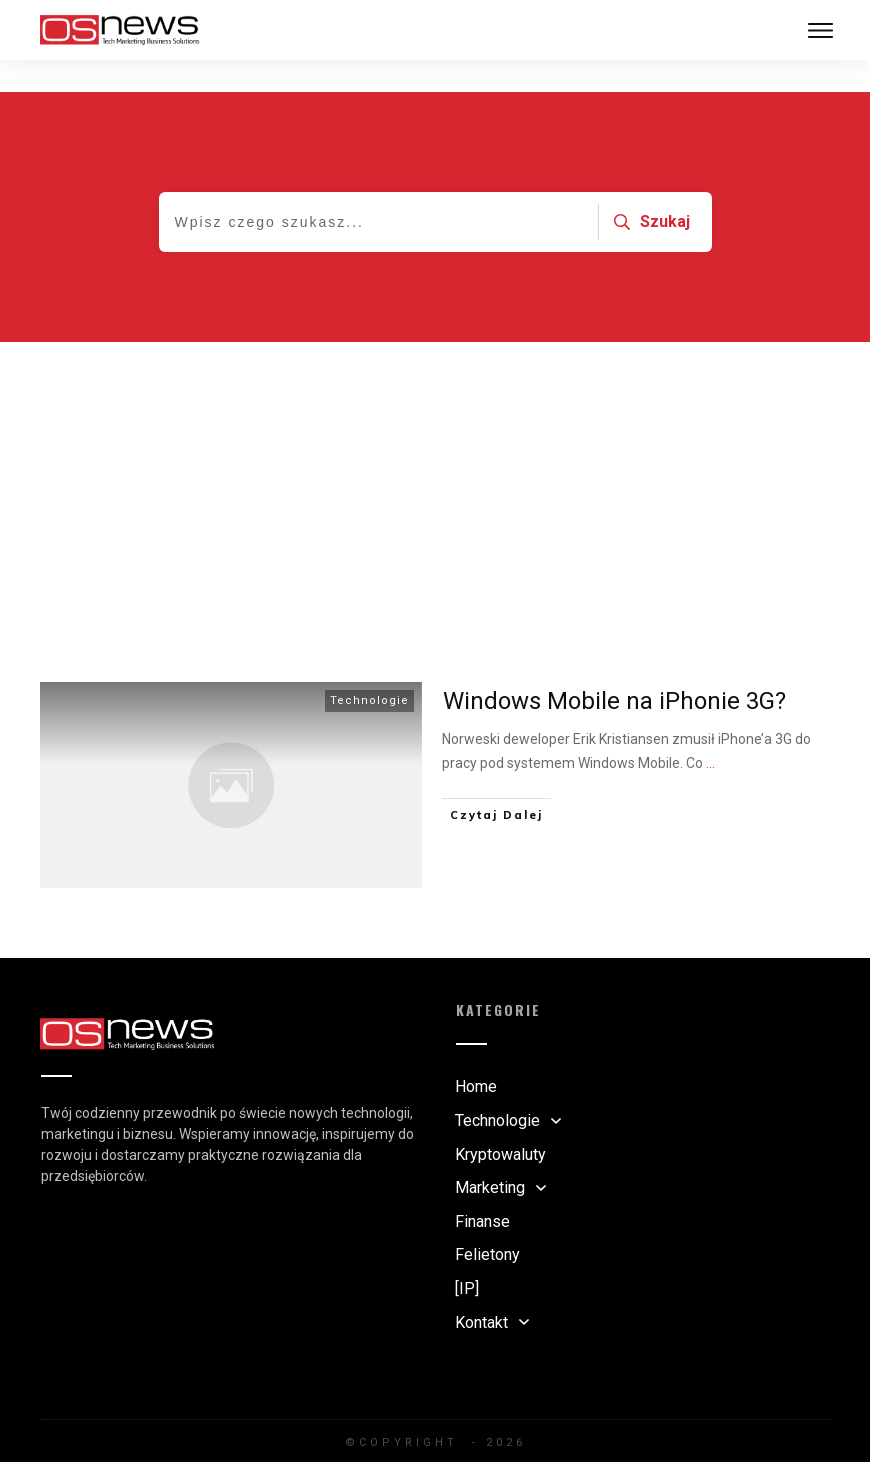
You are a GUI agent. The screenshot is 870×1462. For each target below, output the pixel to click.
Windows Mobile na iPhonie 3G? (614, 669)
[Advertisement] (435, 460)
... (710, 731)
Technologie (369, 668)
